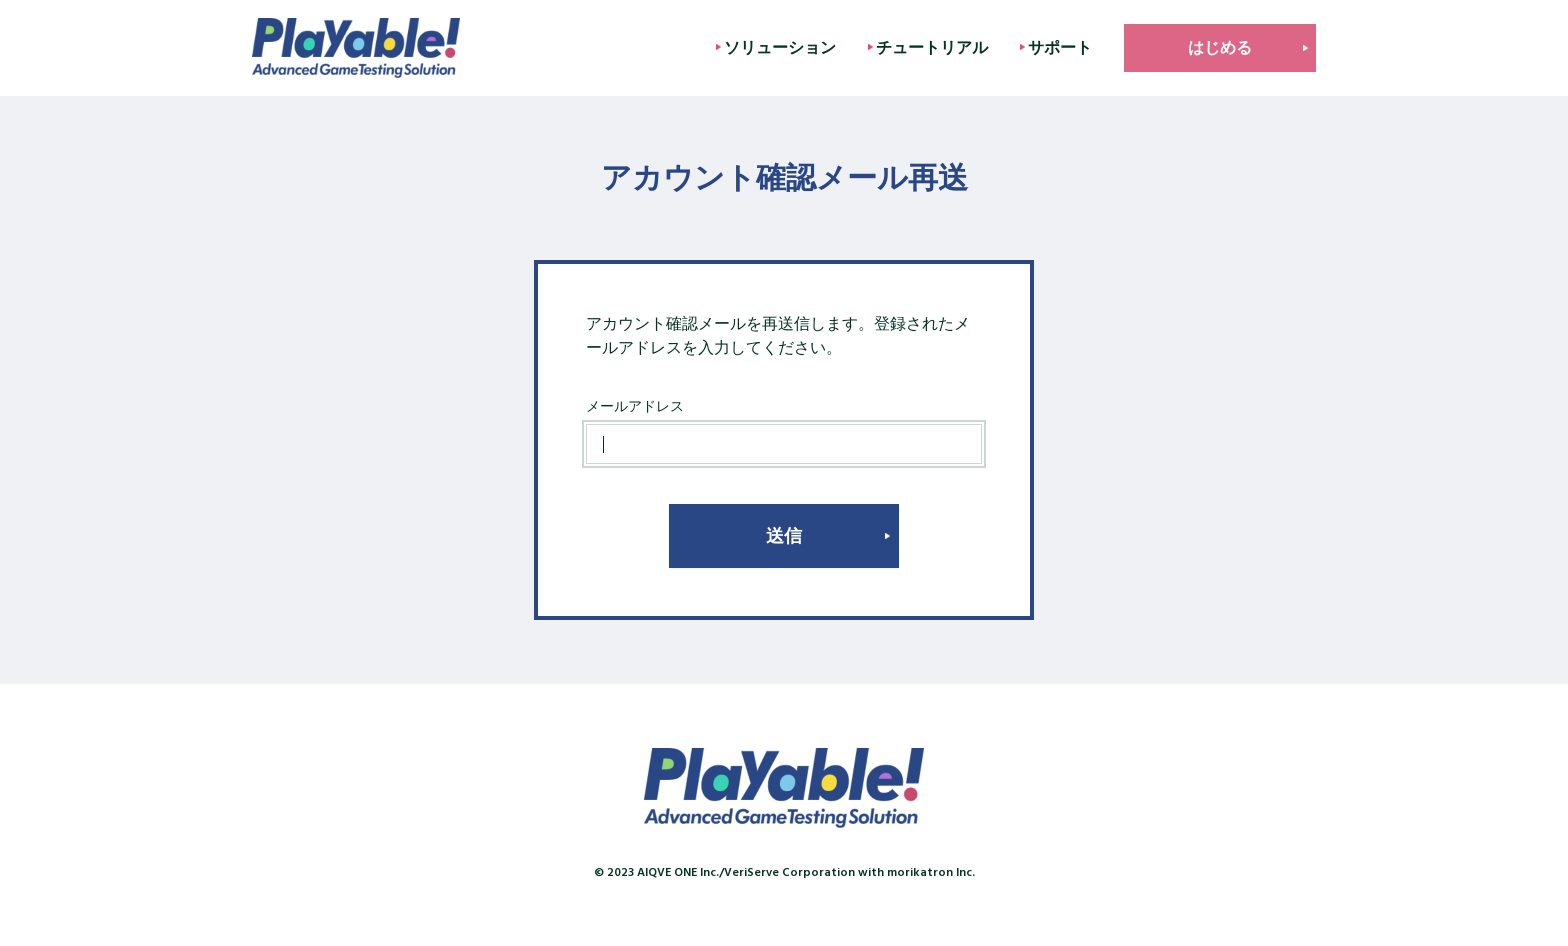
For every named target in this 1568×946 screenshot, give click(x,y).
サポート (1060, 47)
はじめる (1220, 47)
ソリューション (780, 47)
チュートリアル (932, 47)
